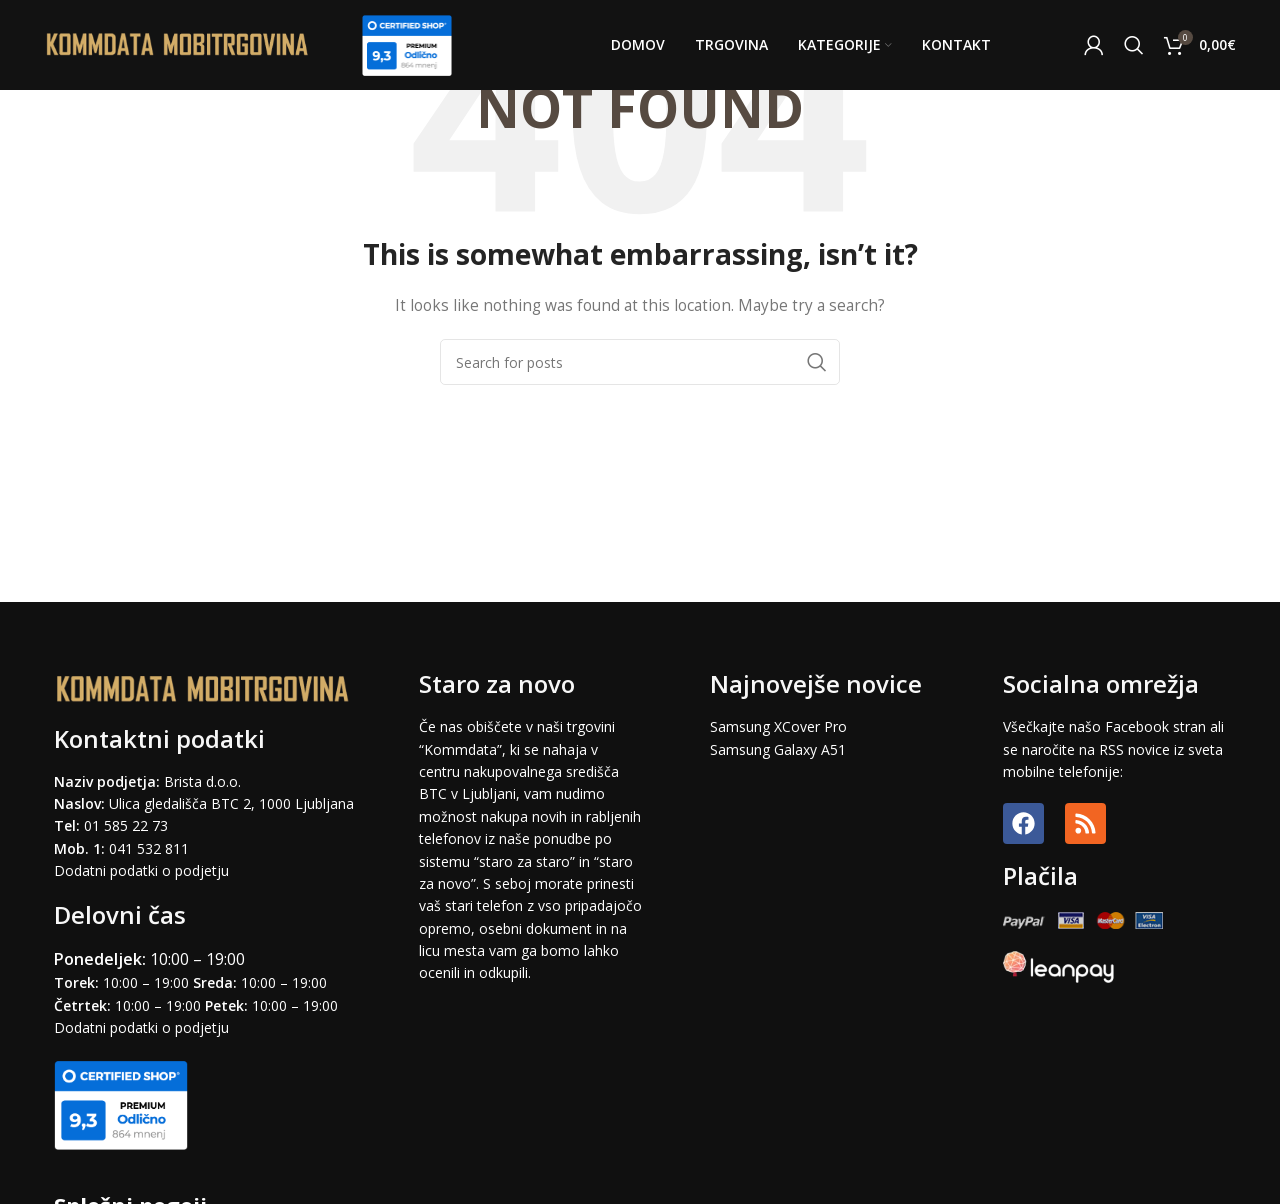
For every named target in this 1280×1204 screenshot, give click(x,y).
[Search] (1134, 45)
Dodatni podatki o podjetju (141, 870)
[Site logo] (178, 43)
